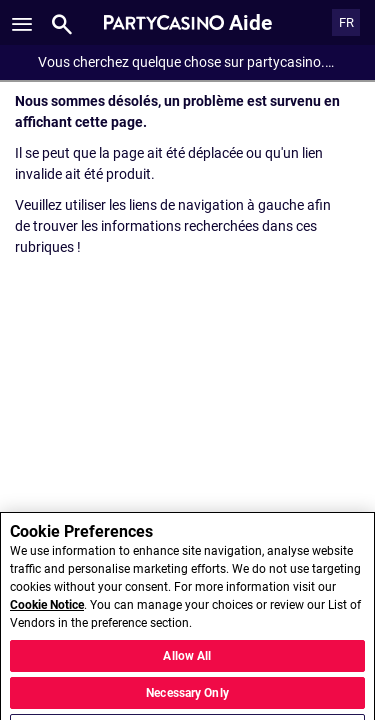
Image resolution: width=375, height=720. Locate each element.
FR (346, 22)
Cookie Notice (47, 620)
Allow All (187, 670)
